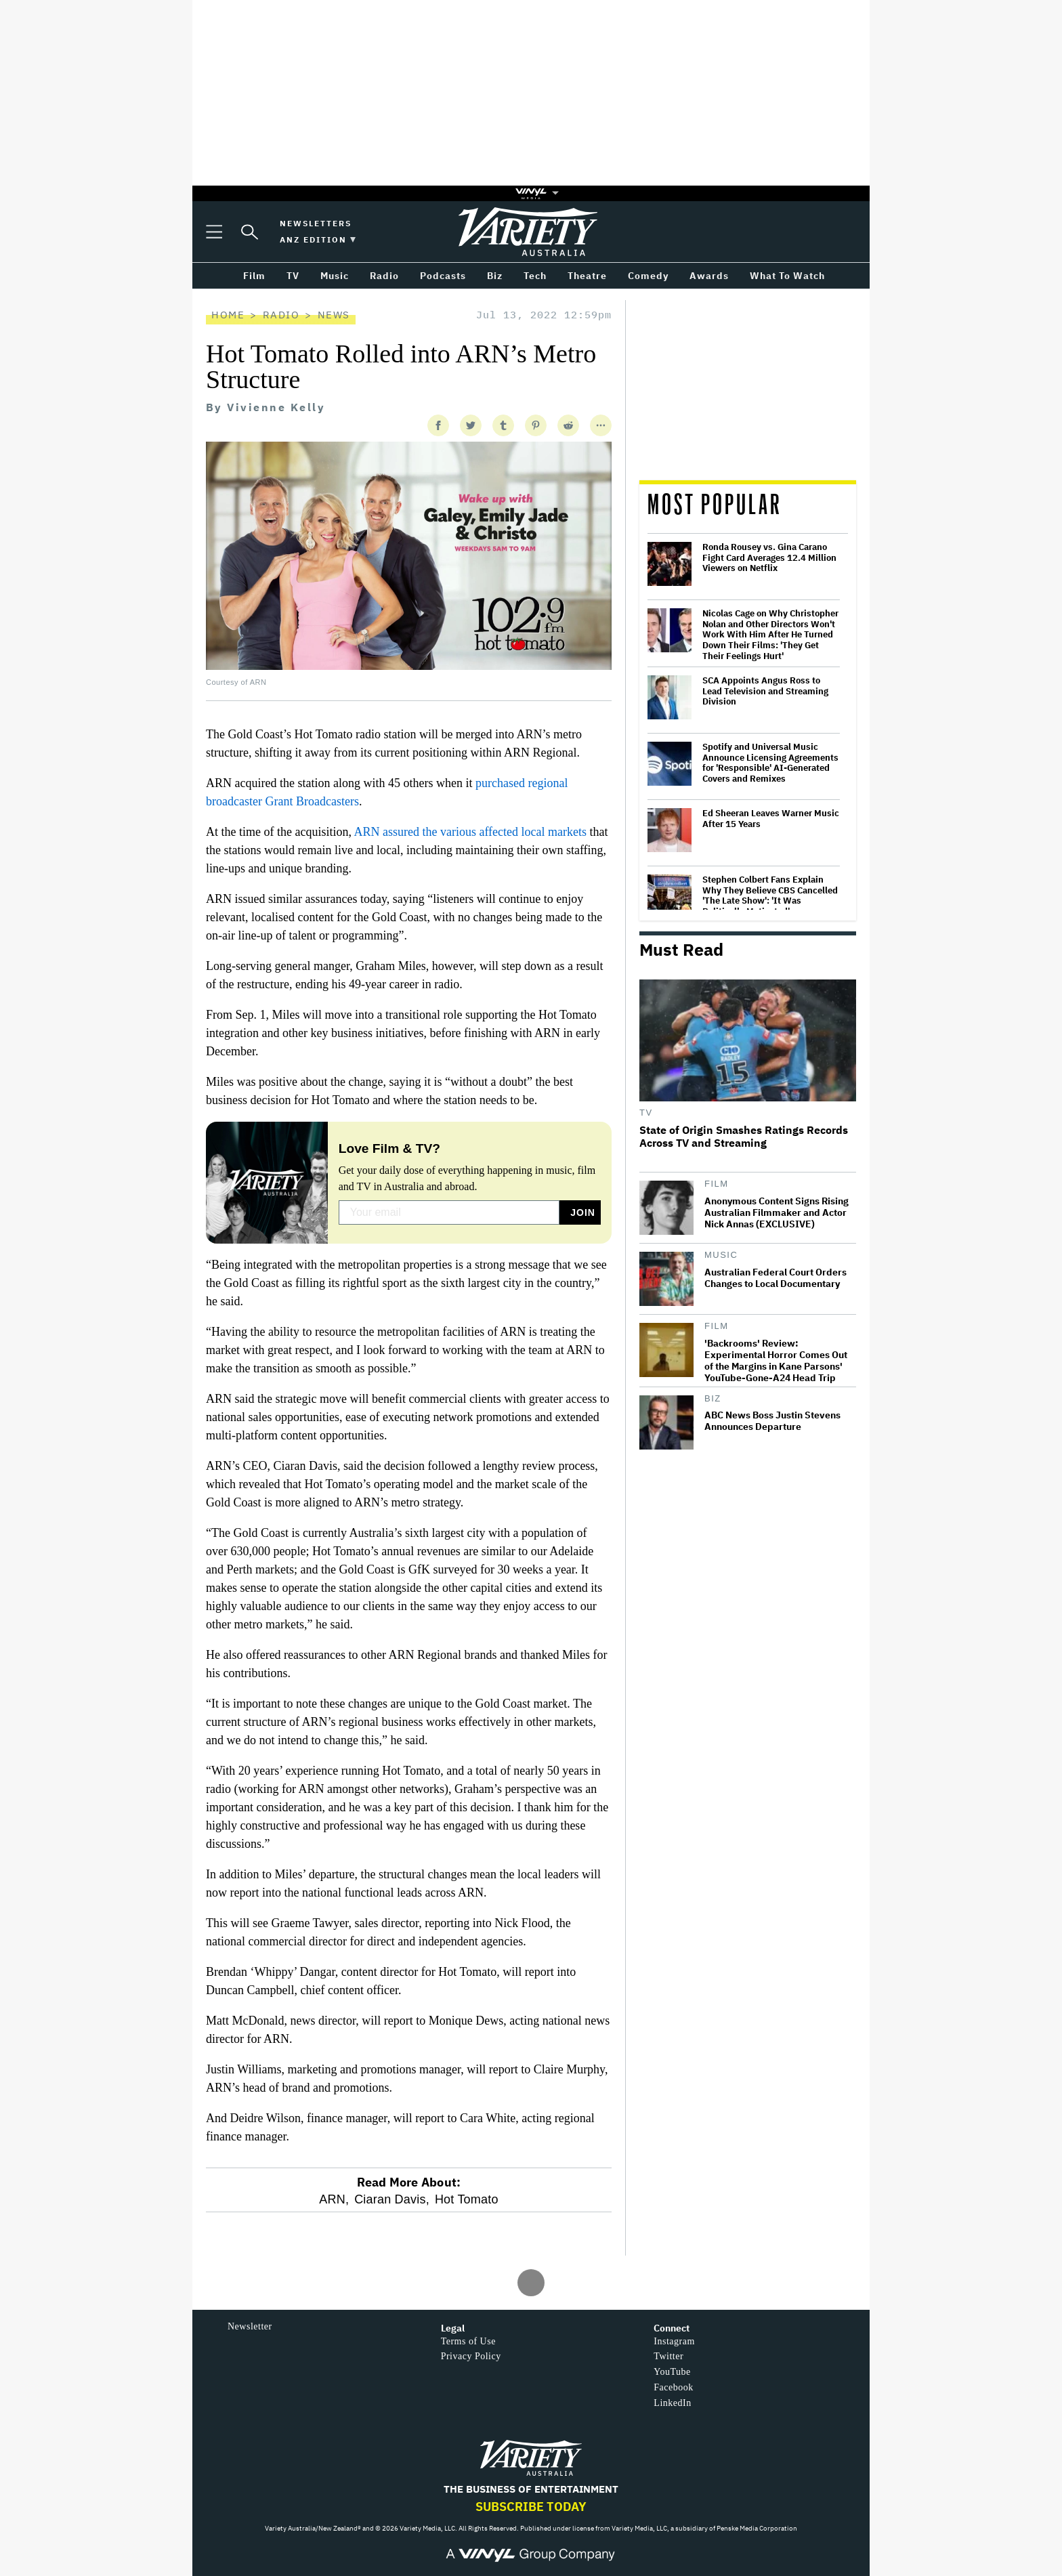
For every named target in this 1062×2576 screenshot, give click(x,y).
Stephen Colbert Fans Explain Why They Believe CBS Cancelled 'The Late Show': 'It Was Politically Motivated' (770, 895)
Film (716, 1184)
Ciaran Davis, (391, 2199)
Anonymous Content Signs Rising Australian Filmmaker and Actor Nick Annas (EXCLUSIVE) (776, 1213)
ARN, (334, 2199)
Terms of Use (468, 2341)
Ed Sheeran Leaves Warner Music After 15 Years (770, 818)
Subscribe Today (531, 2506)
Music (721, 1255)
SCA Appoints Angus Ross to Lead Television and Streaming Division (765, 691)
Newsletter (250, 2326)
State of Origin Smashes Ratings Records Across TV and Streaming (743, 1136)
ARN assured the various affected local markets (470, 832)
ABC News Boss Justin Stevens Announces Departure (772, 1421)
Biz (712, 1398)
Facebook (673, 2387)
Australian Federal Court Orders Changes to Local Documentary (775, 1278)
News (334, 314)
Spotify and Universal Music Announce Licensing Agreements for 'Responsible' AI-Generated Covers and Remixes (770, 763)
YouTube (672, 2372)
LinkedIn (672, 2403)
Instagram (674, 2341)
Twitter (668, 2356)
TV (646, 1112)
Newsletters (316, 223)
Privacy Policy (471, 2356)
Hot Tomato (466, 2199)
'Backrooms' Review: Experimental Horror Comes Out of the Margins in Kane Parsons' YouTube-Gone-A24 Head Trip (775, 1361)
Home (228, 314)
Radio (281, 314)
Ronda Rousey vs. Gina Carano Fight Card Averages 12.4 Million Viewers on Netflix (769, 558)
